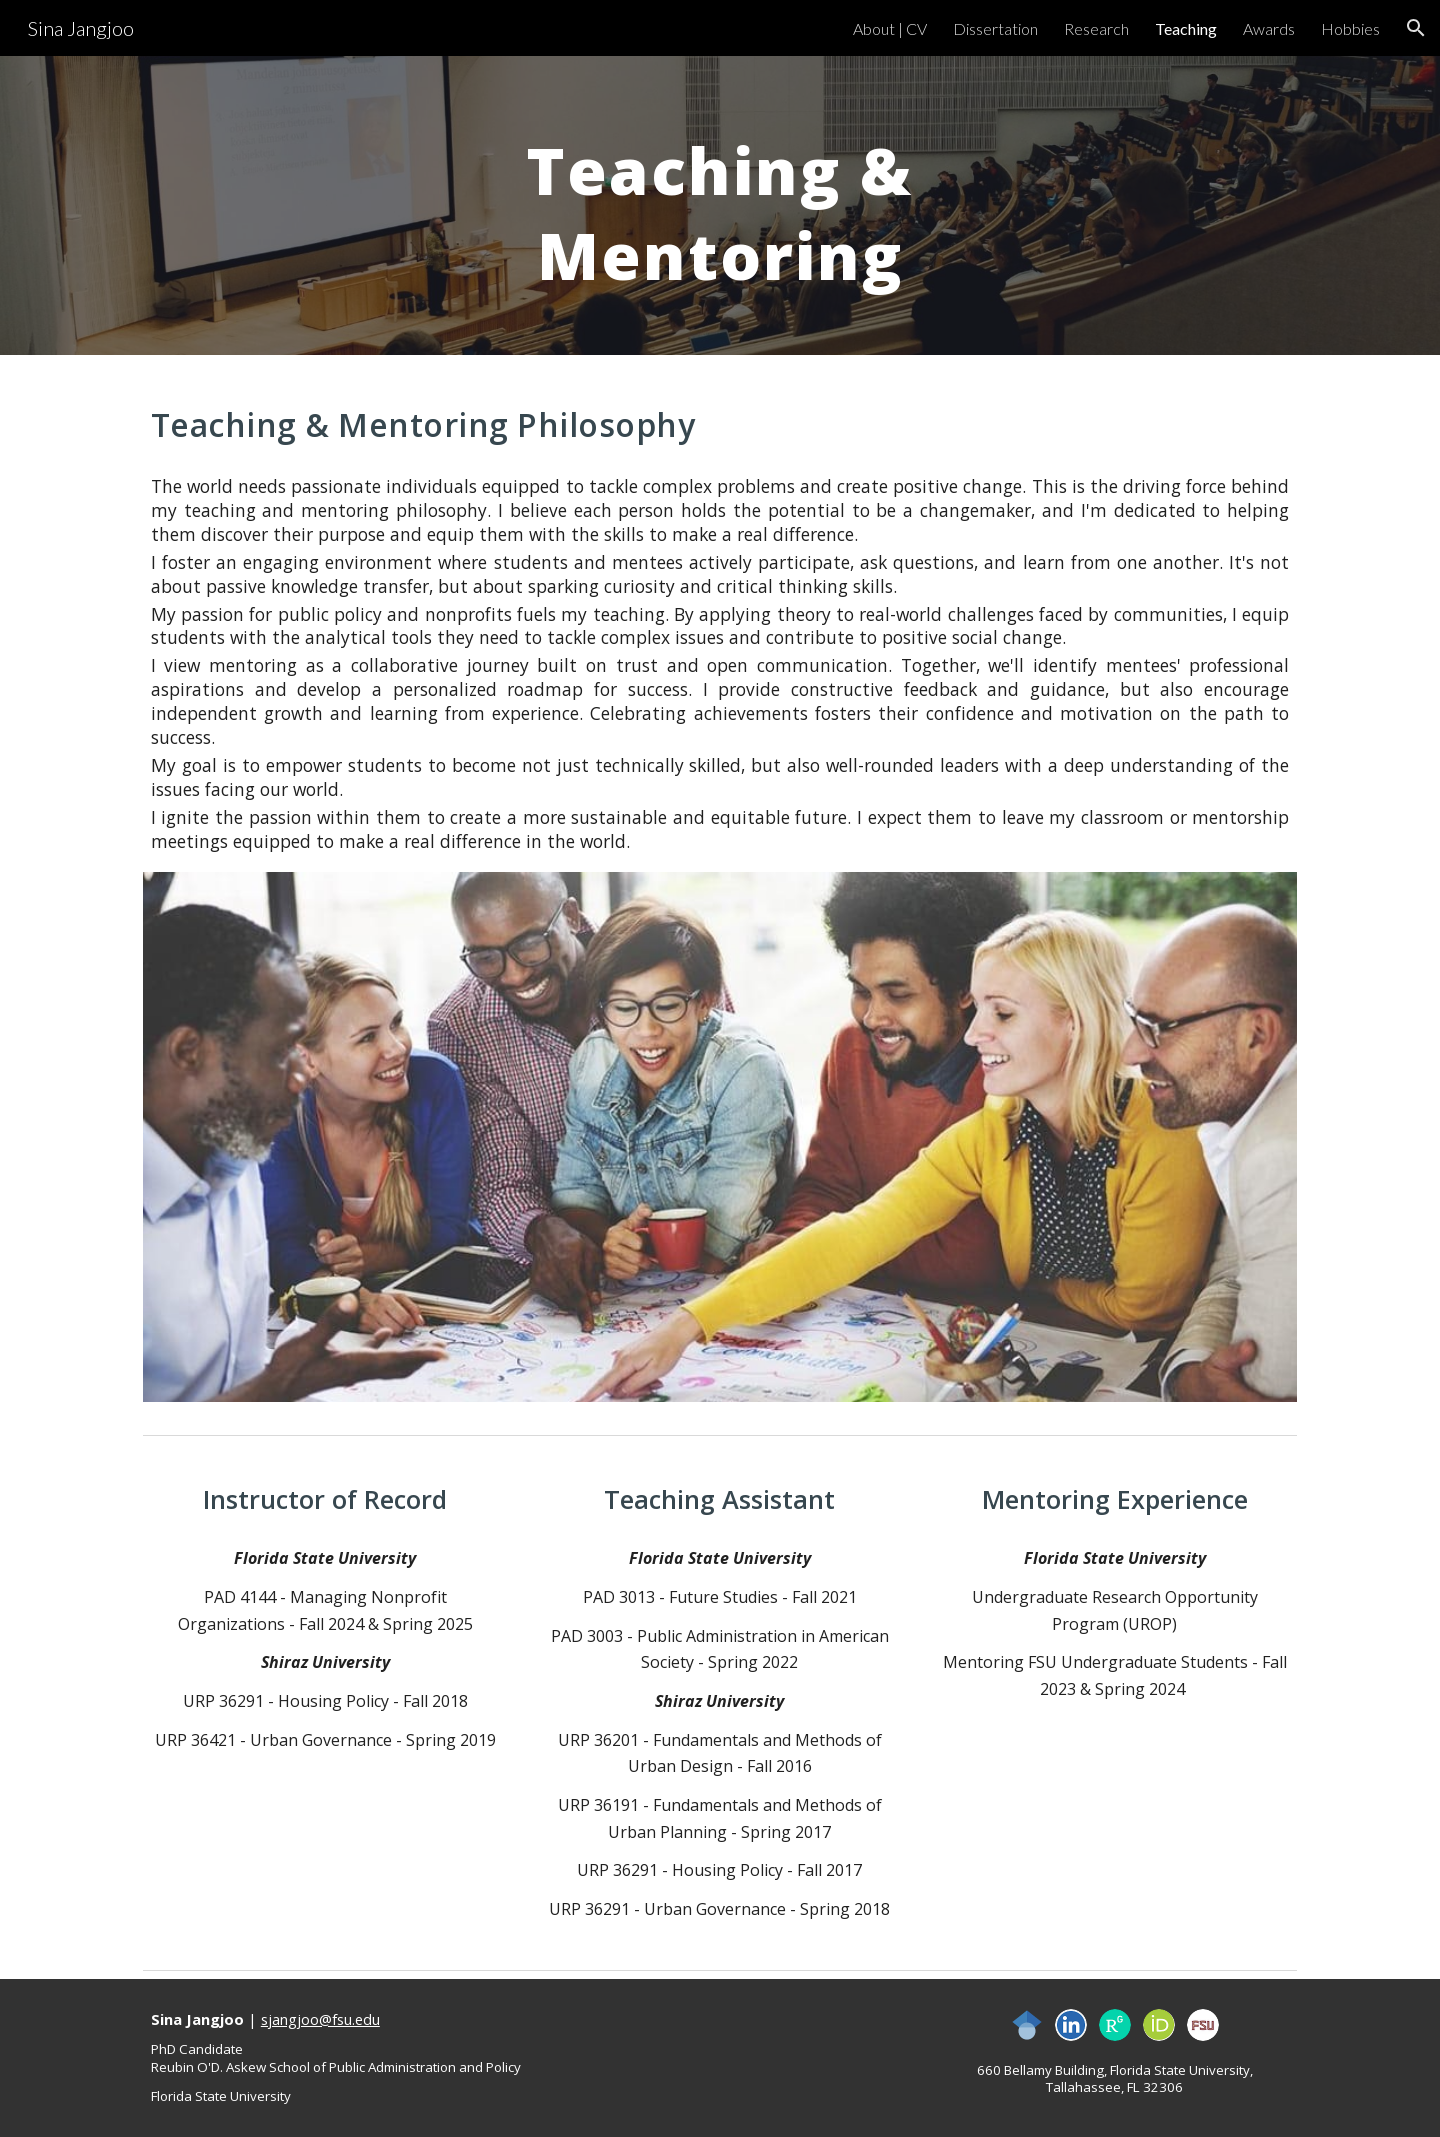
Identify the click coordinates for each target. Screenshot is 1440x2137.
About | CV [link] (890, 28)
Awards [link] (1269, 28)
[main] (720, 205)
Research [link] (1096, 28)
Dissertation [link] (995, 28)
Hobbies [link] (1350, 28)
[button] (1416, 28)
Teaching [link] (1186, 28)
